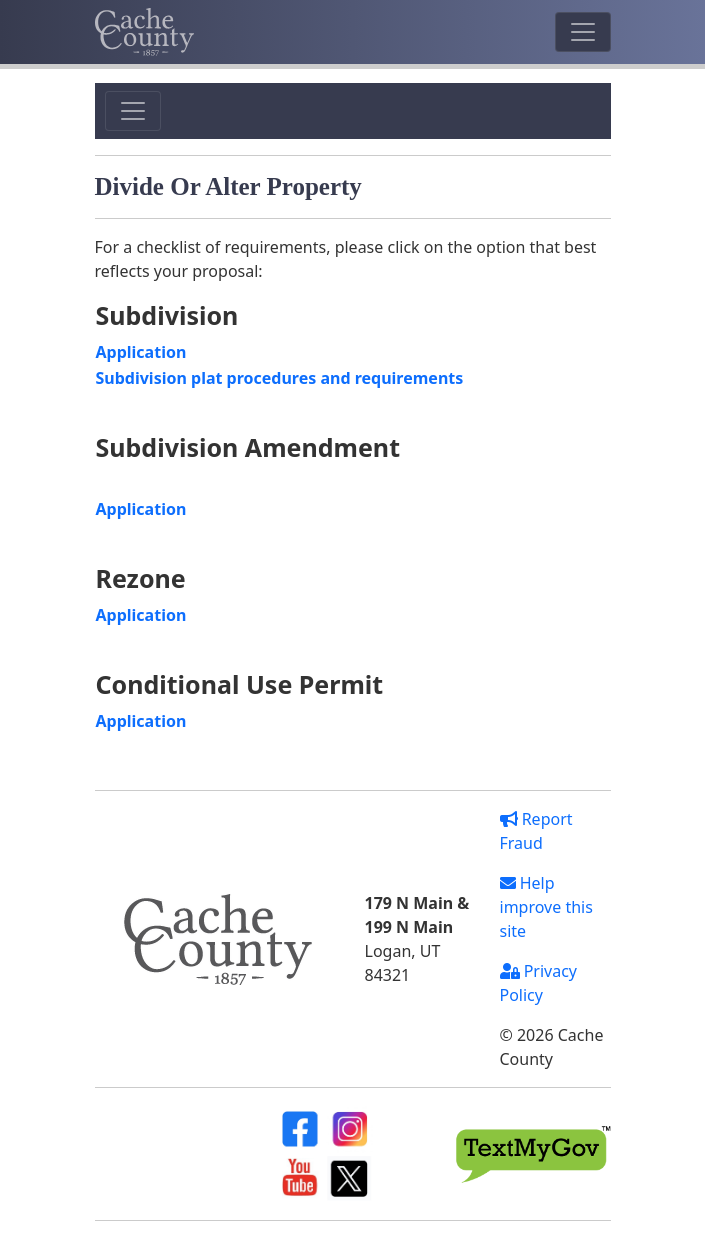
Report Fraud (536, 831)
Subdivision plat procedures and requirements (280, 378)
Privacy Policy (539, 983)
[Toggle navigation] (583, 32)
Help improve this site (546, 907)
